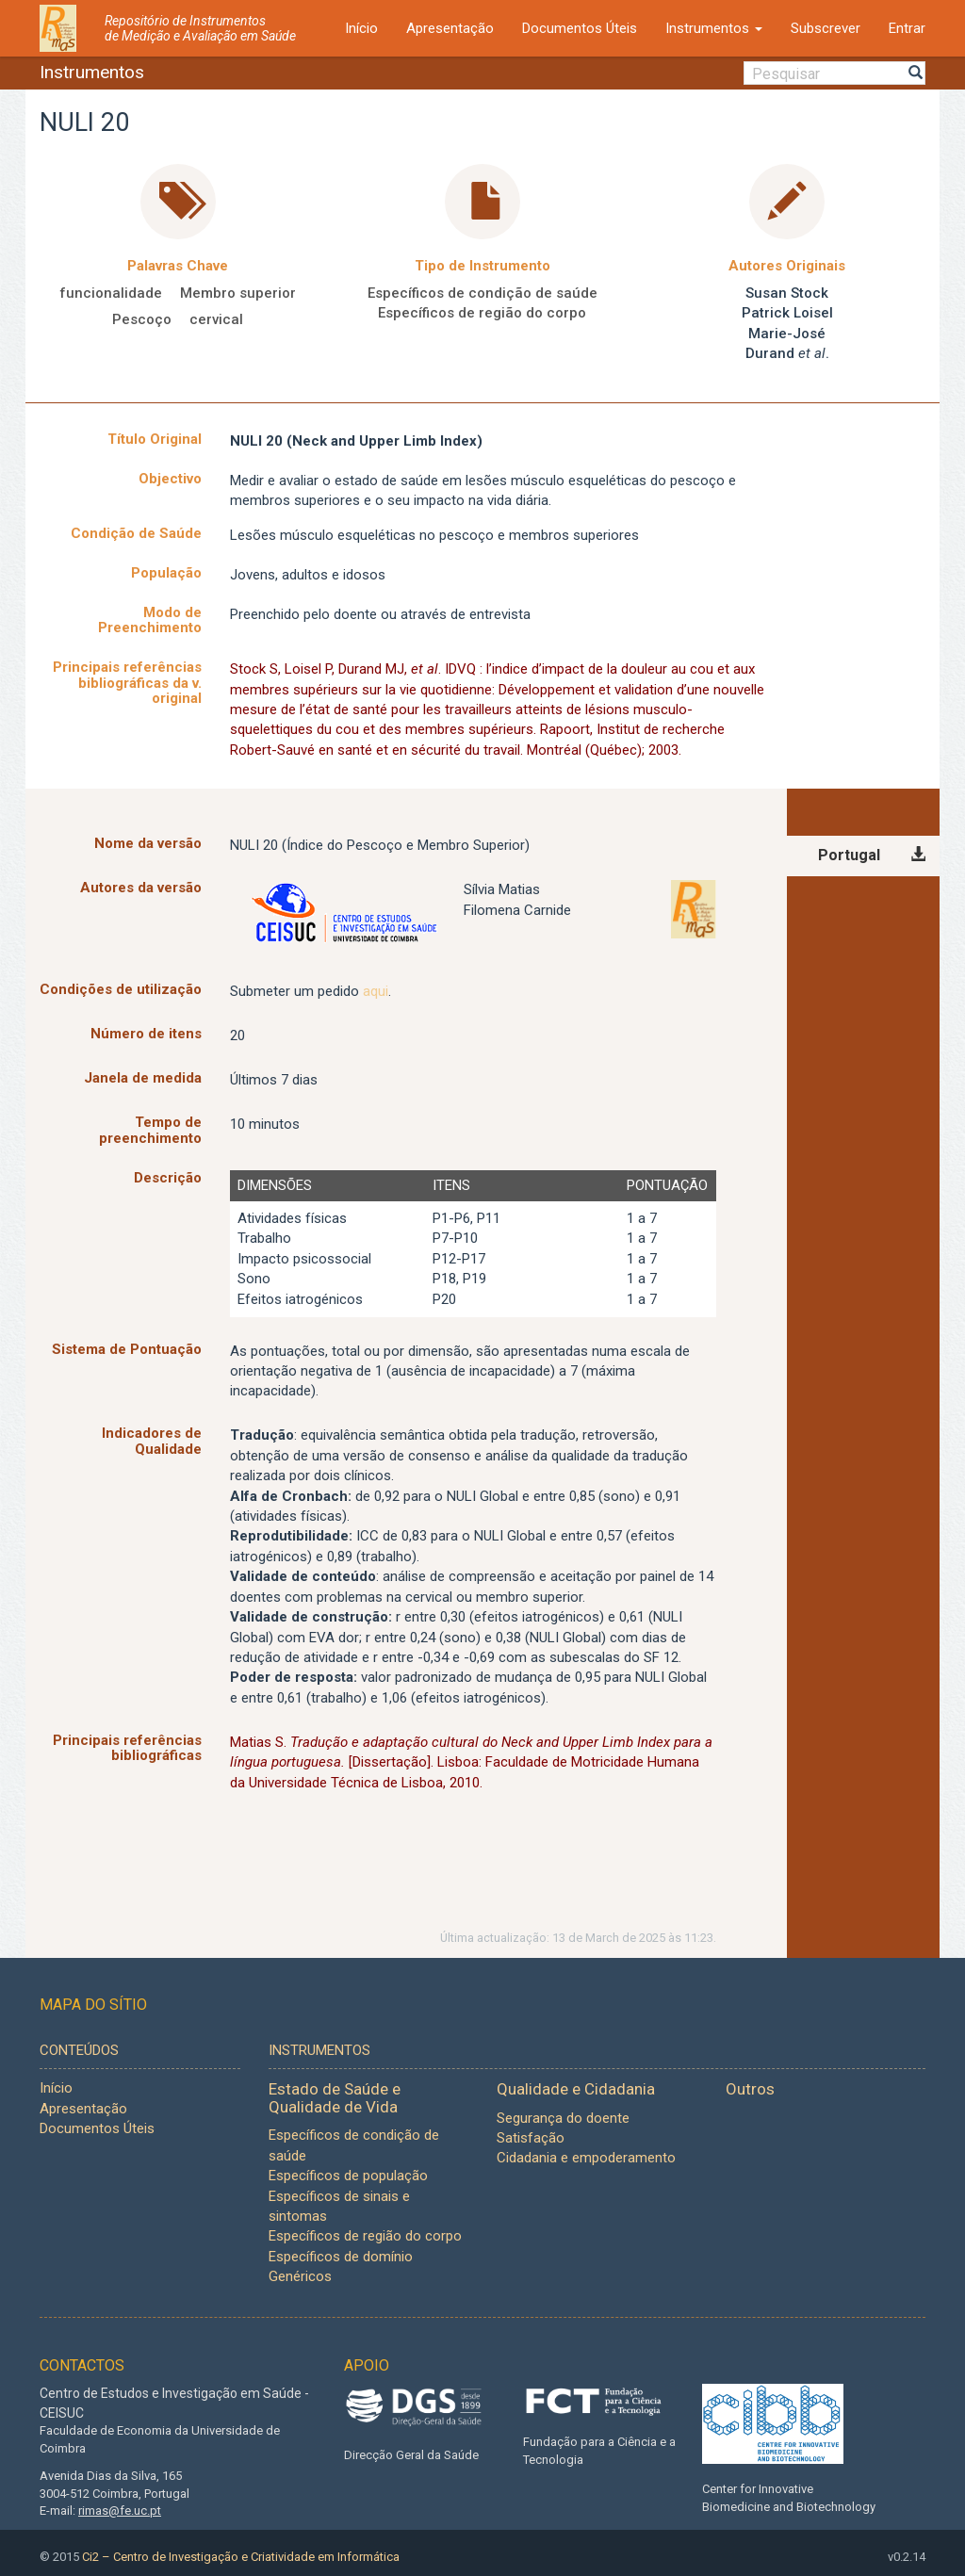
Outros (750, 2088)
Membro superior (238, 293)
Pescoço (142, 319)
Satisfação (530, 2137)
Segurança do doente (563, 2118)
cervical (216, 319)
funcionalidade (110, 293)
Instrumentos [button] (713, 28)
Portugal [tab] (849, 855)
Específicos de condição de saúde (482, 293)
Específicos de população (348, 2175)
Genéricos (300, 2276)
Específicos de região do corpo (482, 312)
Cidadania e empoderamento (586, 2157)
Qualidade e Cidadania (576, 2088)
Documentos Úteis (579, 28)
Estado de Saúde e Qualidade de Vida (335, 2097)
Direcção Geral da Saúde (411, 2455)
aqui (375, 991)
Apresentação (450, 28)
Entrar (907, 28)
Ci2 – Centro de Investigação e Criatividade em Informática (241, 2557)
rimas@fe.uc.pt (119, 2510)
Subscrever (825, 28)
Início (361, 28)
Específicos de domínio (341, 2256)
